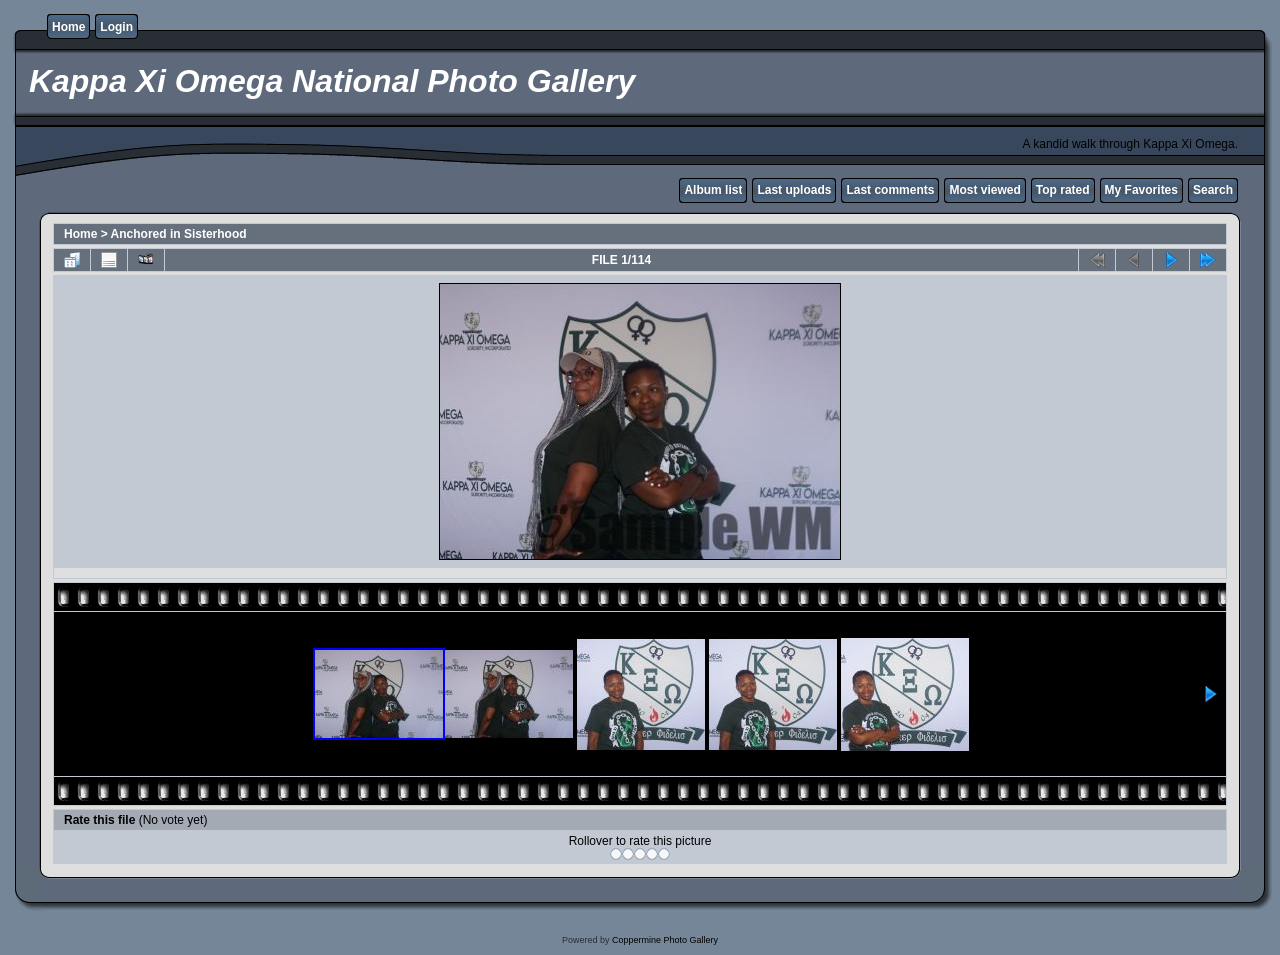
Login (116, 27)
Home (68, 27)
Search (1213, 190)
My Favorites (1141, 190)
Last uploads (794, 190)
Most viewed (984, 190)
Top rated (1063, 190)
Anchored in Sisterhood (179, 234)
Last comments (890, 190)
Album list (713, 190)
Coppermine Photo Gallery (665, 940)
